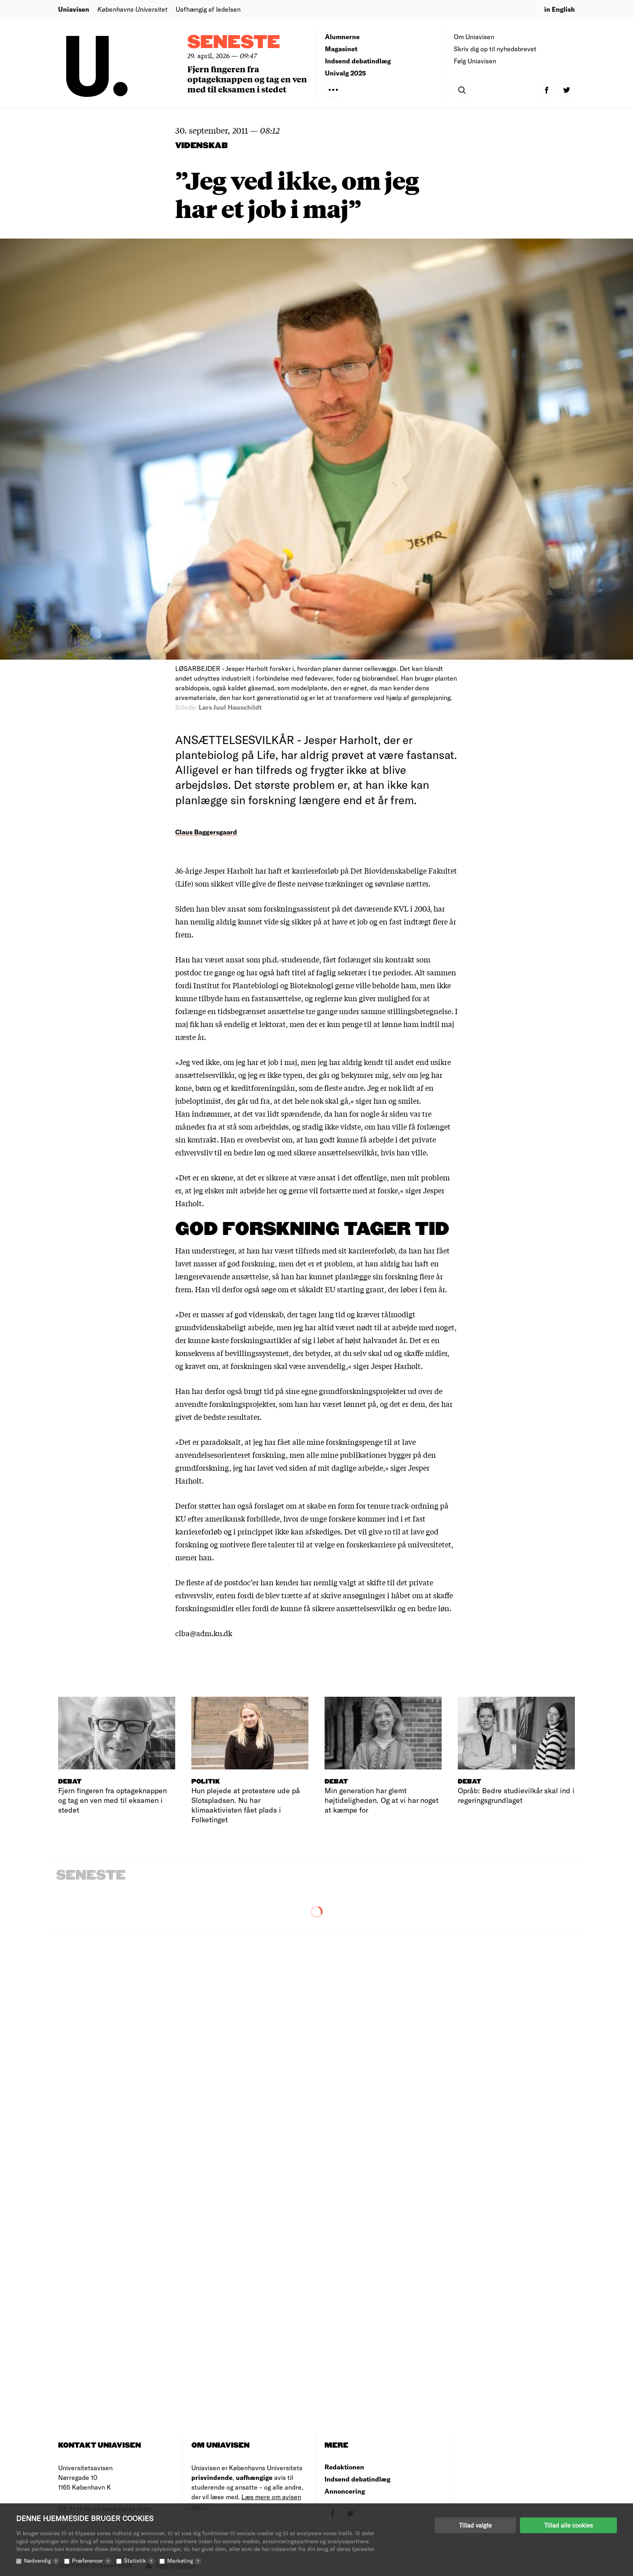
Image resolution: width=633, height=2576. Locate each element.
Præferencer (91, 2560)
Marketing (184, 2560)
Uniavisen (73, 9)
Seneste (233, 42)
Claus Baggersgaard (206, 832)
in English (559, 9)
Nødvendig (41, 2560)
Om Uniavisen (474, 36)
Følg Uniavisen (475, 61)
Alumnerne (342, 36)
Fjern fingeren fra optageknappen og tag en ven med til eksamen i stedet (247, 79)
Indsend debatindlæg (358, 61)
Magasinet (341, 48)
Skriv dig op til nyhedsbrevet (495, 48)
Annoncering (345, 2491)
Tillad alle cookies (568, 2525)
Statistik (139, 2560)
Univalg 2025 (345, 73)
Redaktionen (344, 2467)
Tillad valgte (475, 2525)
